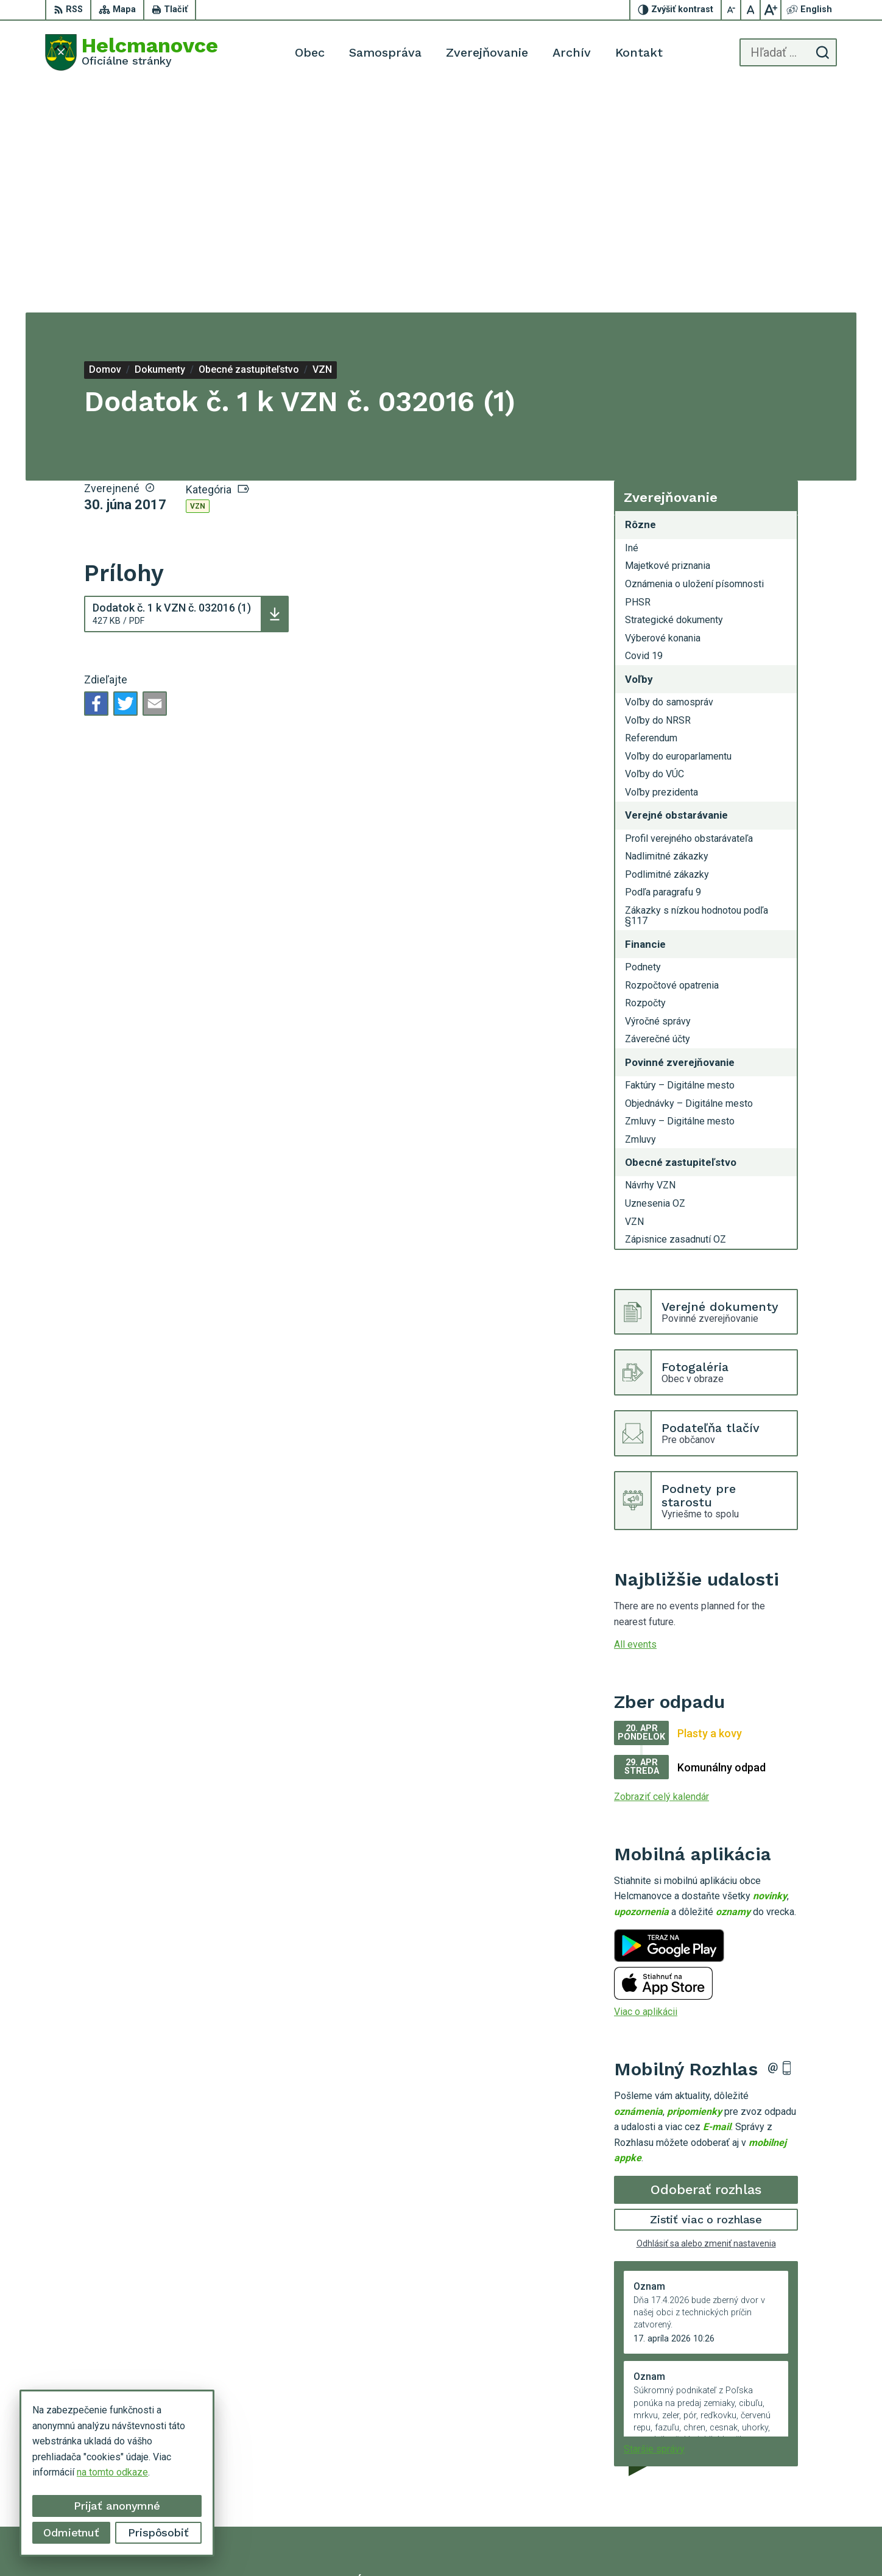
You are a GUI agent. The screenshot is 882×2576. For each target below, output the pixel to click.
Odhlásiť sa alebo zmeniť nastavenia (706, 2016)
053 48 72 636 (735, 2474)
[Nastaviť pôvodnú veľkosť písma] (751, 9)
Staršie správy (654, 2221)
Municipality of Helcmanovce (620, 2543)
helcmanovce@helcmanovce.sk (770, 2488)
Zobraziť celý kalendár (661, 1569)
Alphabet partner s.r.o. (432, 2543)
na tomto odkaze (112, 2472)
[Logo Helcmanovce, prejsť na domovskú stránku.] (131, 52)
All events (635, 1417)
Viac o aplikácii (645, 1784)
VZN (197, 279)
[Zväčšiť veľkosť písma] (770, 9)
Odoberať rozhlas (706, 1962)
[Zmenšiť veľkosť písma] (731, 9)
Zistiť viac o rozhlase (706, 1992)
